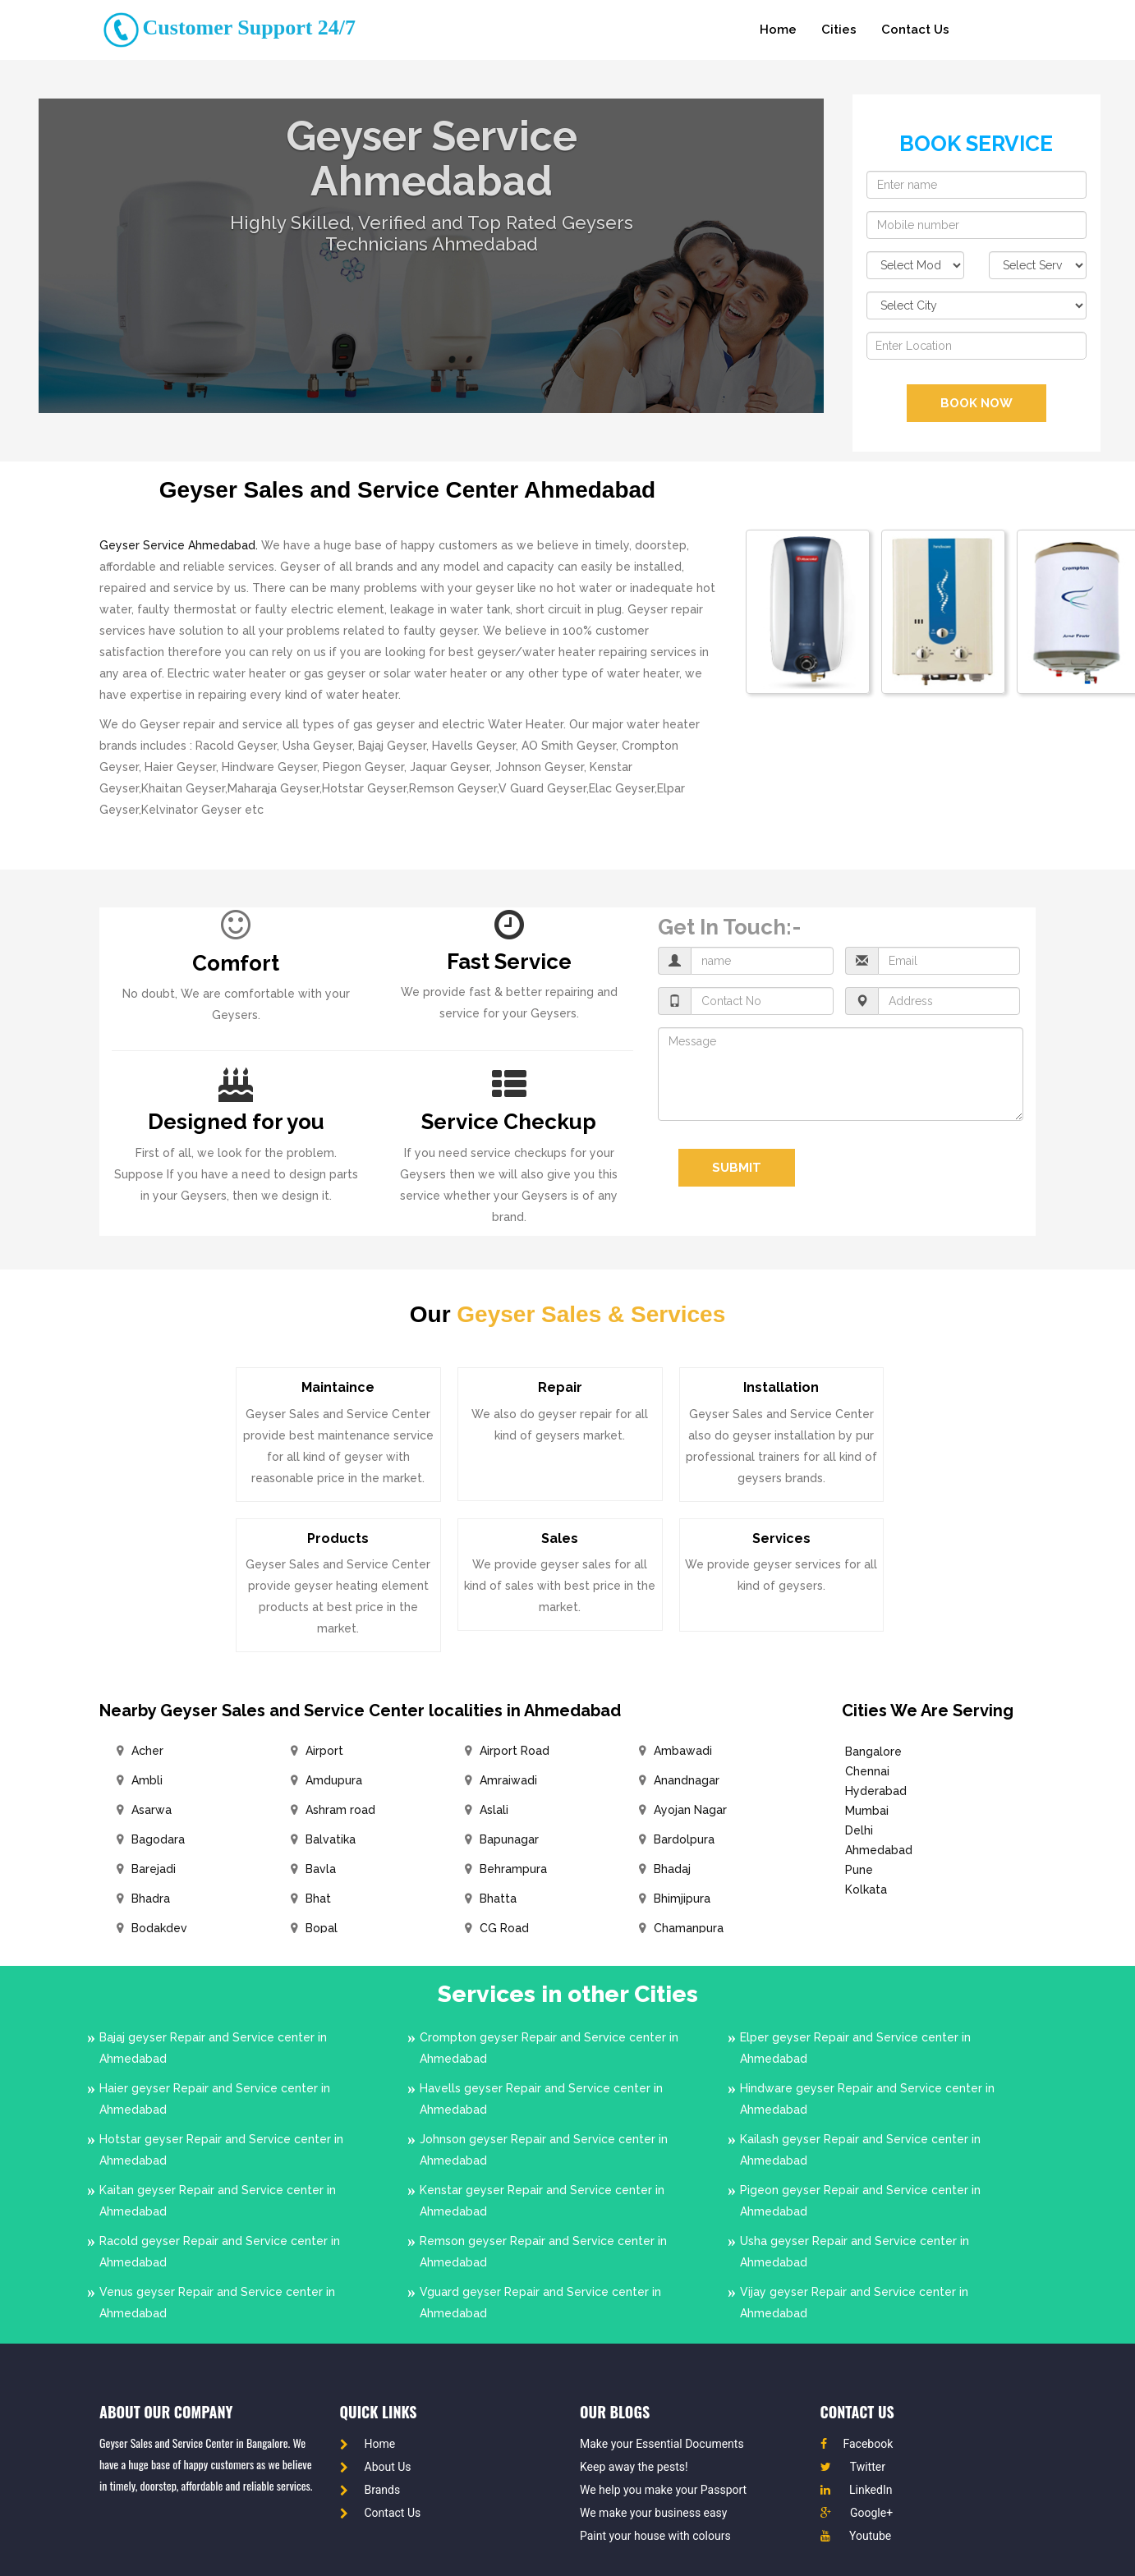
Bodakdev (159, 1928)
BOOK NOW (976, 403)
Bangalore (873, 1751)
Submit (736, 1167)
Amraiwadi (508, 1780)
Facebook (857, 2443)
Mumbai (867, 1810)
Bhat (318, 1898)
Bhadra (150, 1898)
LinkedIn (856, 2489)
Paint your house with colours (655, 2535)
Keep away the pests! (634, 2466)
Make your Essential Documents (662, 2443)
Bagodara (158, 1839)
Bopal (322, 1928)
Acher (147, 1750)
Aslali (494, 1809)
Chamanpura (689, 1928)
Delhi (859, 1830)
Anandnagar (686, 1780)
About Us (375, 2466)
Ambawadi (683, 1750)
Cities (839, 29)
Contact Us (915, 29)
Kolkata (866, 1889)
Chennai (867, 1771)
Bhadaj (672, 1869)
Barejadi (153, 1869)
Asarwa (151, 1809)
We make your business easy (653, 2512)
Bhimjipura (682, 1898)
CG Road (504, 1928)
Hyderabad (876, 1791)
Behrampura (513, 1869)
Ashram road (340, 1809)
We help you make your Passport (663, 2489)
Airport (324, 1750)
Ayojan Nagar (690, 1809)
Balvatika (331, 1839)
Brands (370, 2489)
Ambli (147, 1780)
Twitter (852, 2466)
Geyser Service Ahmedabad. (178, 545)
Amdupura (334, 1780)
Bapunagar (509, 1839)
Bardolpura (684, 1839)
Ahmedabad (878, 1850)
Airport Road (514, 1750)
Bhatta (498, 1898)
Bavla (321, 1869)
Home (778, 29)
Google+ (857, 2512)
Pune (859, 1869)
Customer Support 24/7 (227, 27)
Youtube (856, 2535)
